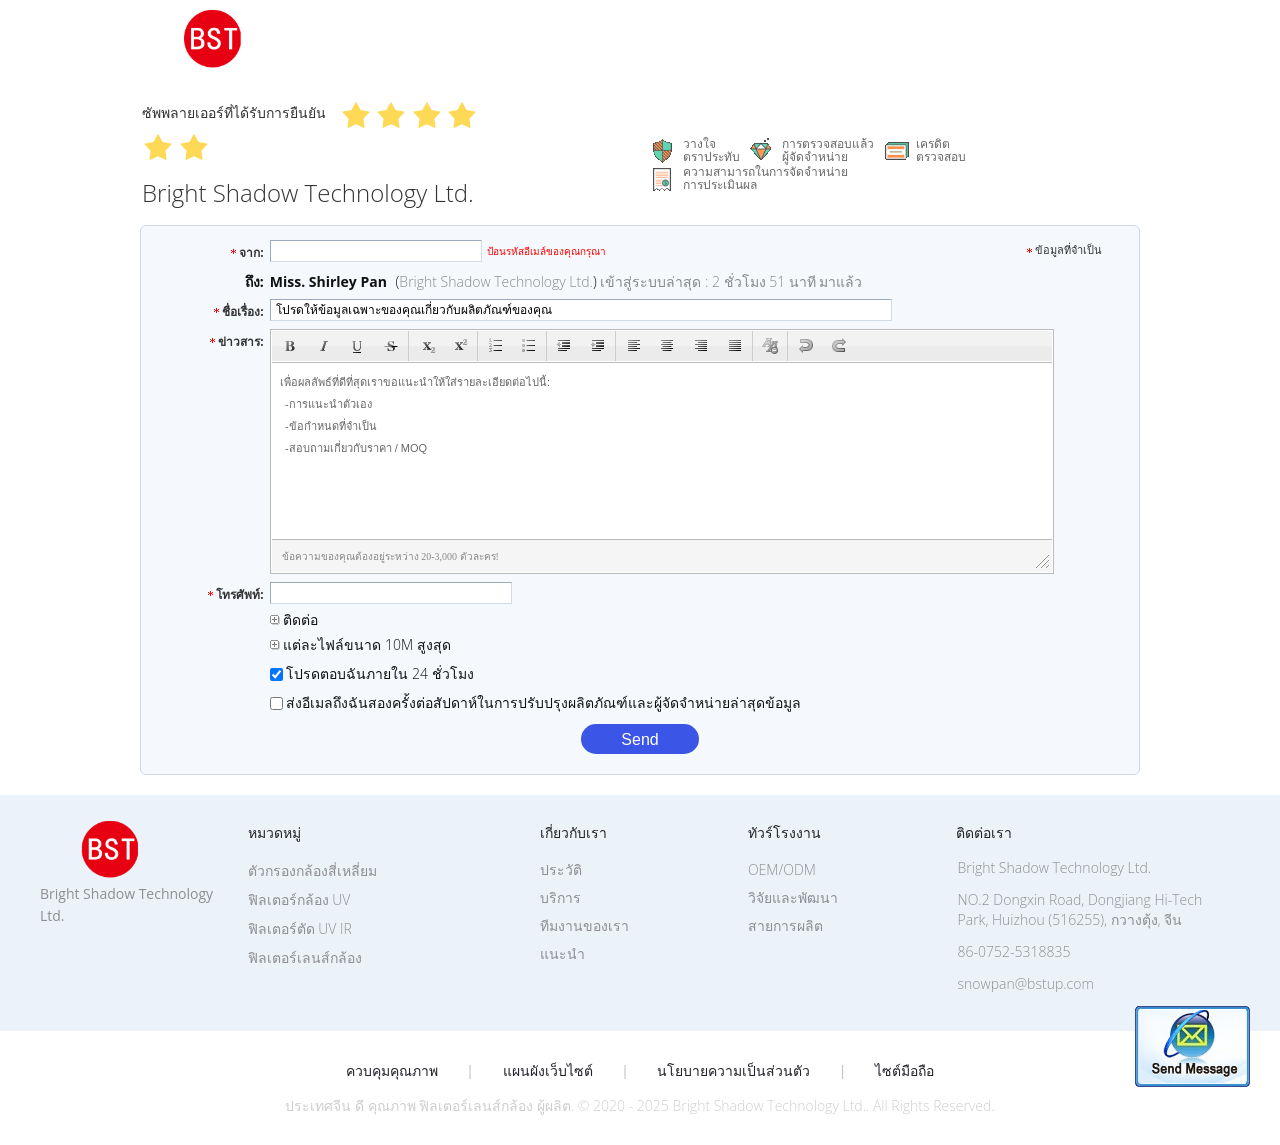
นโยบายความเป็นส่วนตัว (733, 1071)
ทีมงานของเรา (584, 925)
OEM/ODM (782, 869)
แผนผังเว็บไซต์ (548, 1071)
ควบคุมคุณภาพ (392, 1071)
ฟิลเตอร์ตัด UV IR (300, 928)
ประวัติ (561, 869)
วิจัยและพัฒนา (793, 897)
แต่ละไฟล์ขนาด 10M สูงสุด (360, 644)
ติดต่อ (294, 619)
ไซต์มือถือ (904, 1071)
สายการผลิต (785, 925)
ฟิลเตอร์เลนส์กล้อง (305, 957)
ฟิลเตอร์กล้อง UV (299, 899)
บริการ (560, 897)
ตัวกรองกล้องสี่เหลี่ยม (312, 870)
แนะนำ (562, 953)
